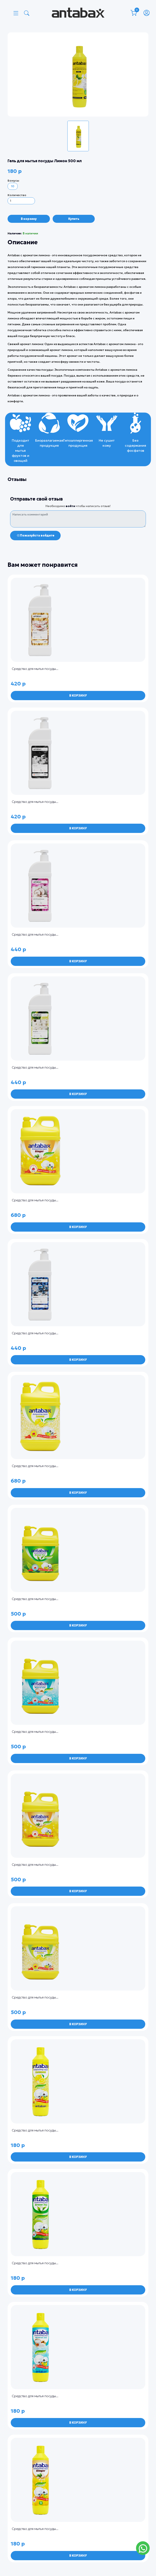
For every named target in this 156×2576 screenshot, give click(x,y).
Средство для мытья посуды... (35, 669)
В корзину (29, 219)
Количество (17, 195)
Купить (73, 219)
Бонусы (13, 180)
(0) (17, 482)
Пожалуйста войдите (35, 536)
